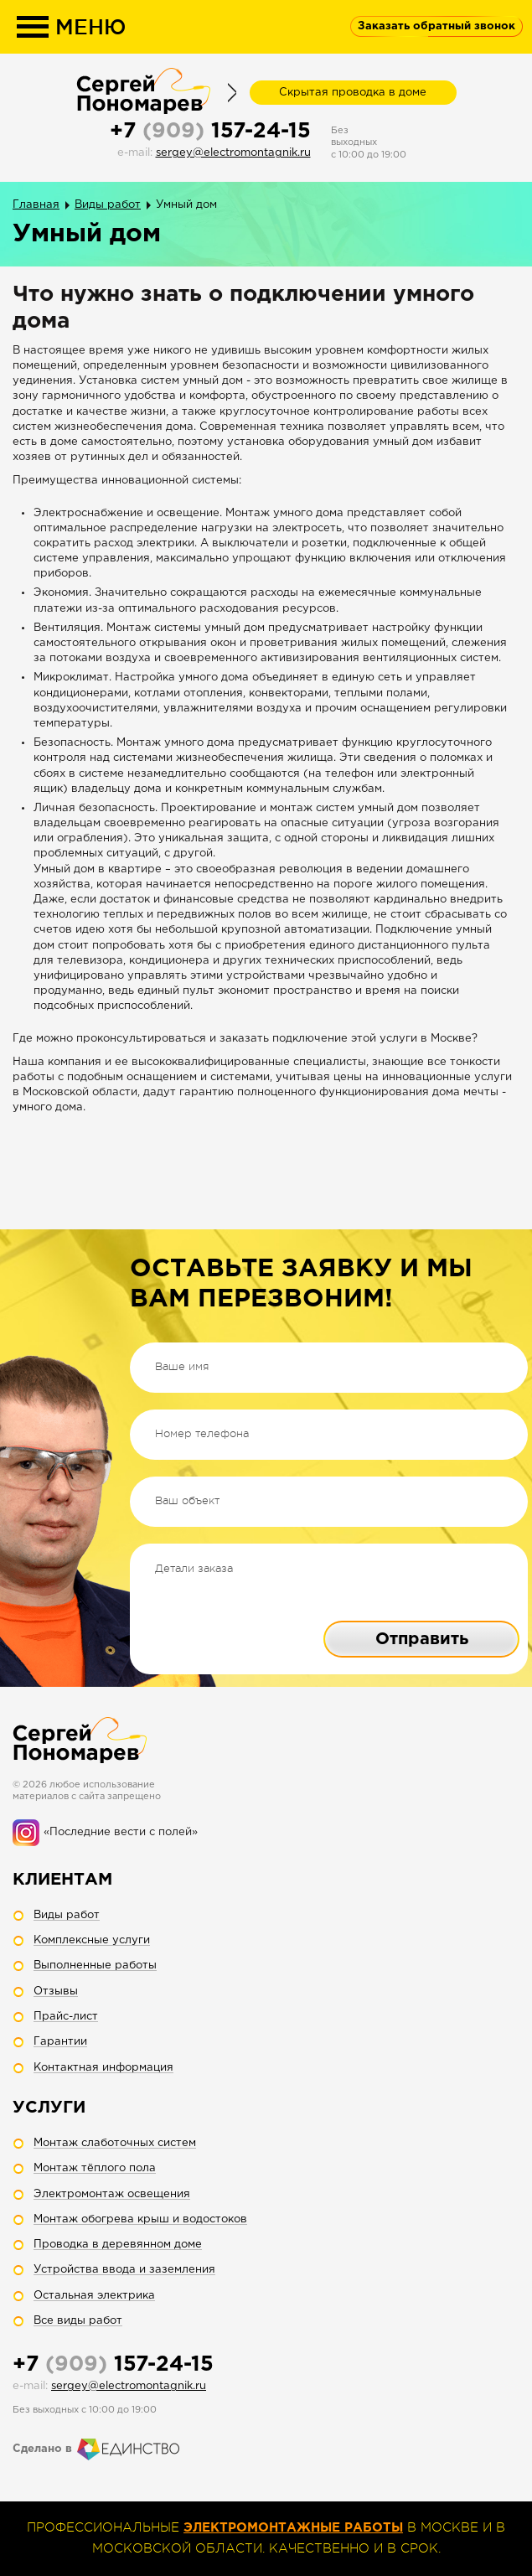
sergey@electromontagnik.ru (233, 153)
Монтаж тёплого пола (95, 2168)
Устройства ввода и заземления (124, 2269)
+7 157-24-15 (210, 131)
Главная (36, 204)
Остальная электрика (94, 2295)
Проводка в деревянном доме (118, 2244)
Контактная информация (103, 2067)
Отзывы (56, 1991)
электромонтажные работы (293, 2527)
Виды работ (108, 204)
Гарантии (60, 2041)
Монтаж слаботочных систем (115, 2143)
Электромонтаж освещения (112, 2194)
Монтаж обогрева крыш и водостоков (140, 2219)
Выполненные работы (95, 1965)
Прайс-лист (66, 2016)
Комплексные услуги (92, 1940)
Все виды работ (78, 2320)
